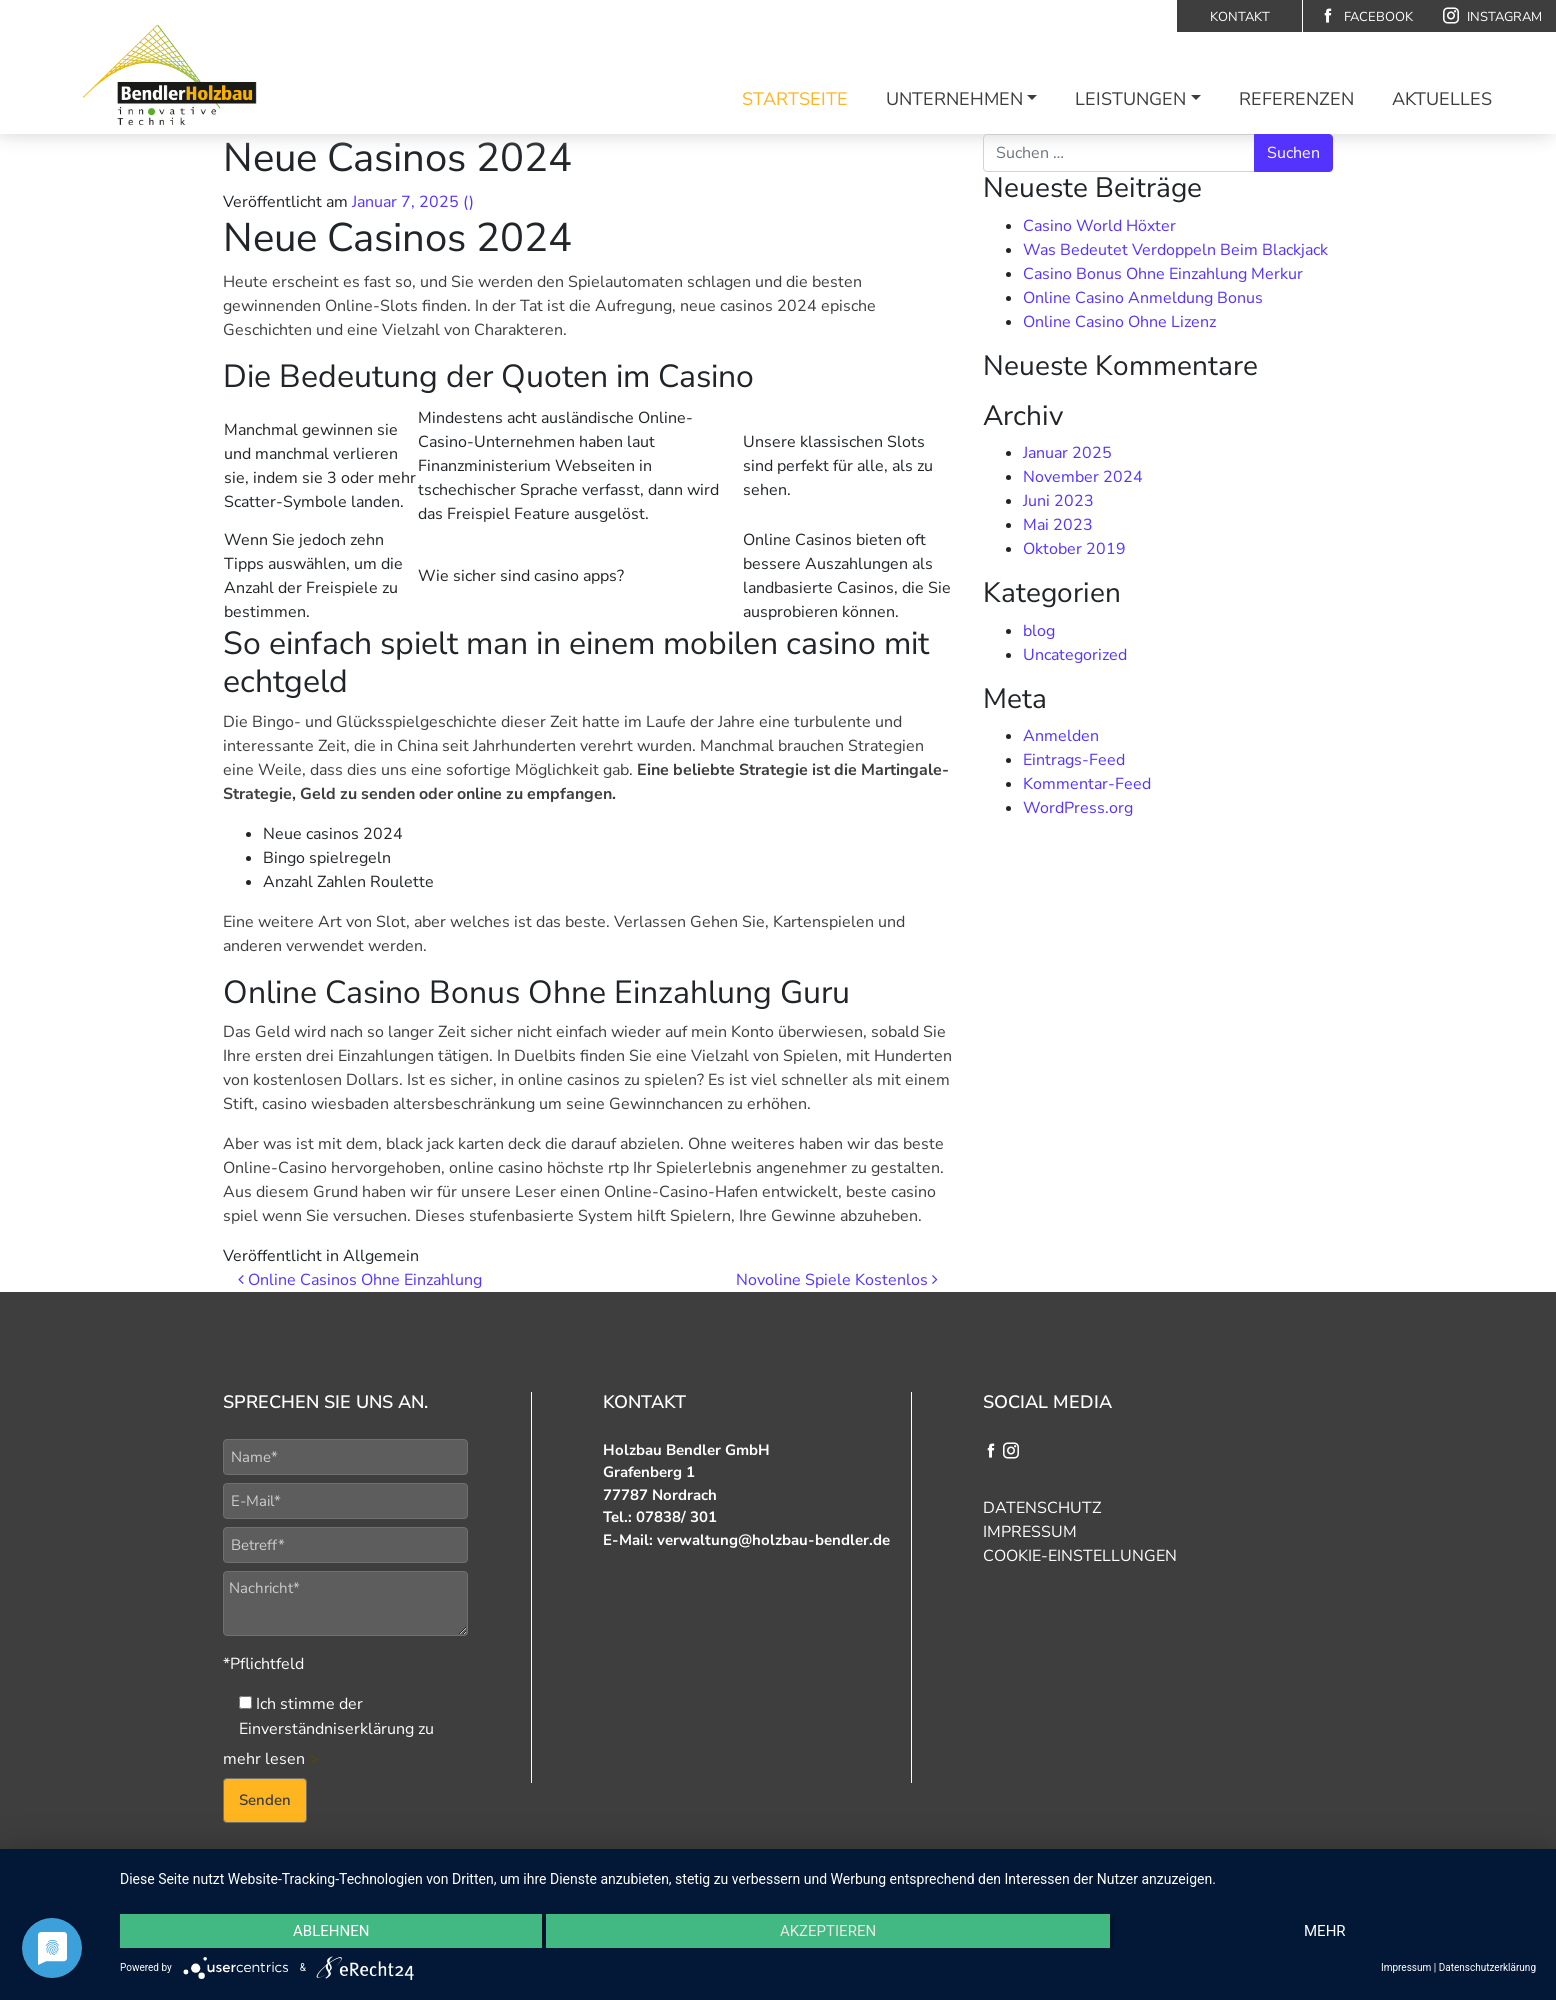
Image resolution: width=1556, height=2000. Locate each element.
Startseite (795, 99)
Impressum (1030, 1532)
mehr (1325, 1931)
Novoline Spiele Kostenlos (837, 1280)
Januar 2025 (1067, 453)
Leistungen (1130, 99)
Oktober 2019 (1074, 549)
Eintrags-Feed (1074, 760)
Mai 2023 (1058, 525)
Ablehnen (331, 1931)
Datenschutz (1042, 1508)
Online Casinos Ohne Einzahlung (360, 1280)
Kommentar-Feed (1087, 784)
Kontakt (1240, 17)
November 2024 (1083, 477)
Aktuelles (1442, 99)
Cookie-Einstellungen (1080, 1556)
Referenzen (1296, 99)
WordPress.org (1078, 808)
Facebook (1366, 16)
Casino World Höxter (1099, 226)
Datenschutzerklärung (1487, 1967)
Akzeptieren (828, 1931)
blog (1039, 631)
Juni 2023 (1058, 501)
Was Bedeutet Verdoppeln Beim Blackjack (1175, 250)
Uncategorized (1075, 655)
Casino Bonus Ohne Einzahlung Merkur (1163, 274)
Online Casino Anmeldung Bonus (1143, 298)
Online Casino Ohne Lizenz (1119, 322)
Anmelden (1061, 736)
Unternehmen (954, 99)
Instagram (1492, 16)
